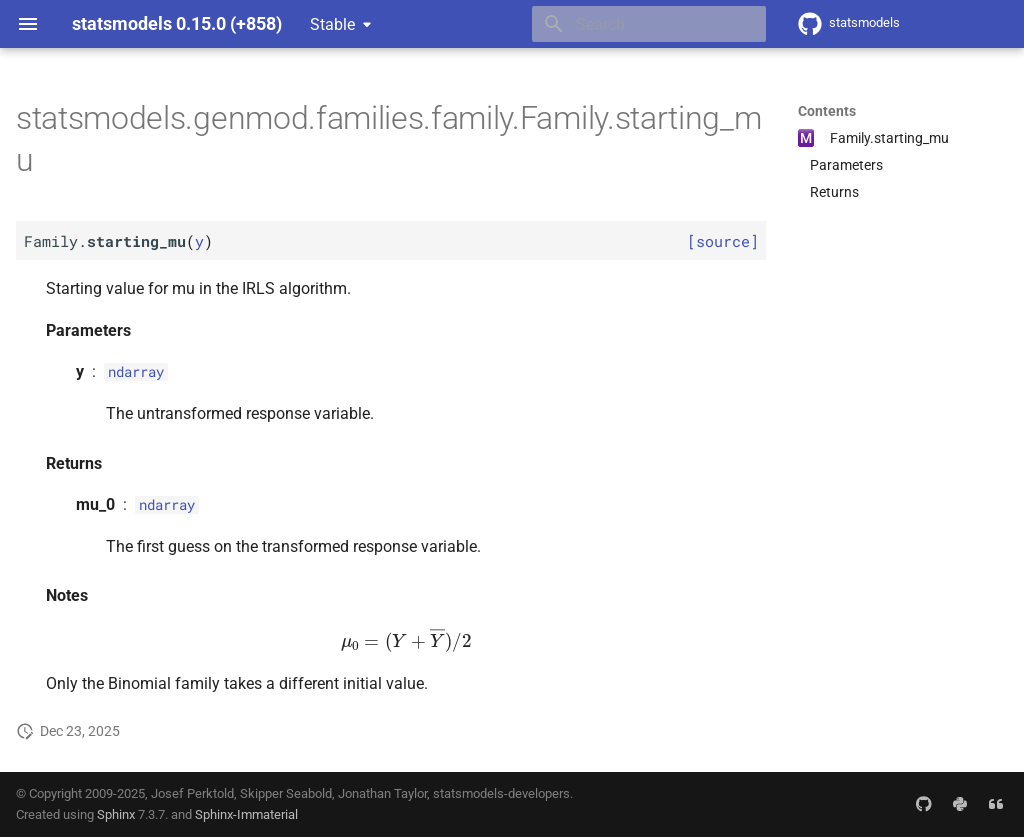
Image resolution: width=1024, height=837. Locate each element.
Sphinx (116, 814)
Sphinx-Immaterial (246, 814)
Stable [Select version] (332, 24)
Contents (827, 111)
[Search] (649, 24)
